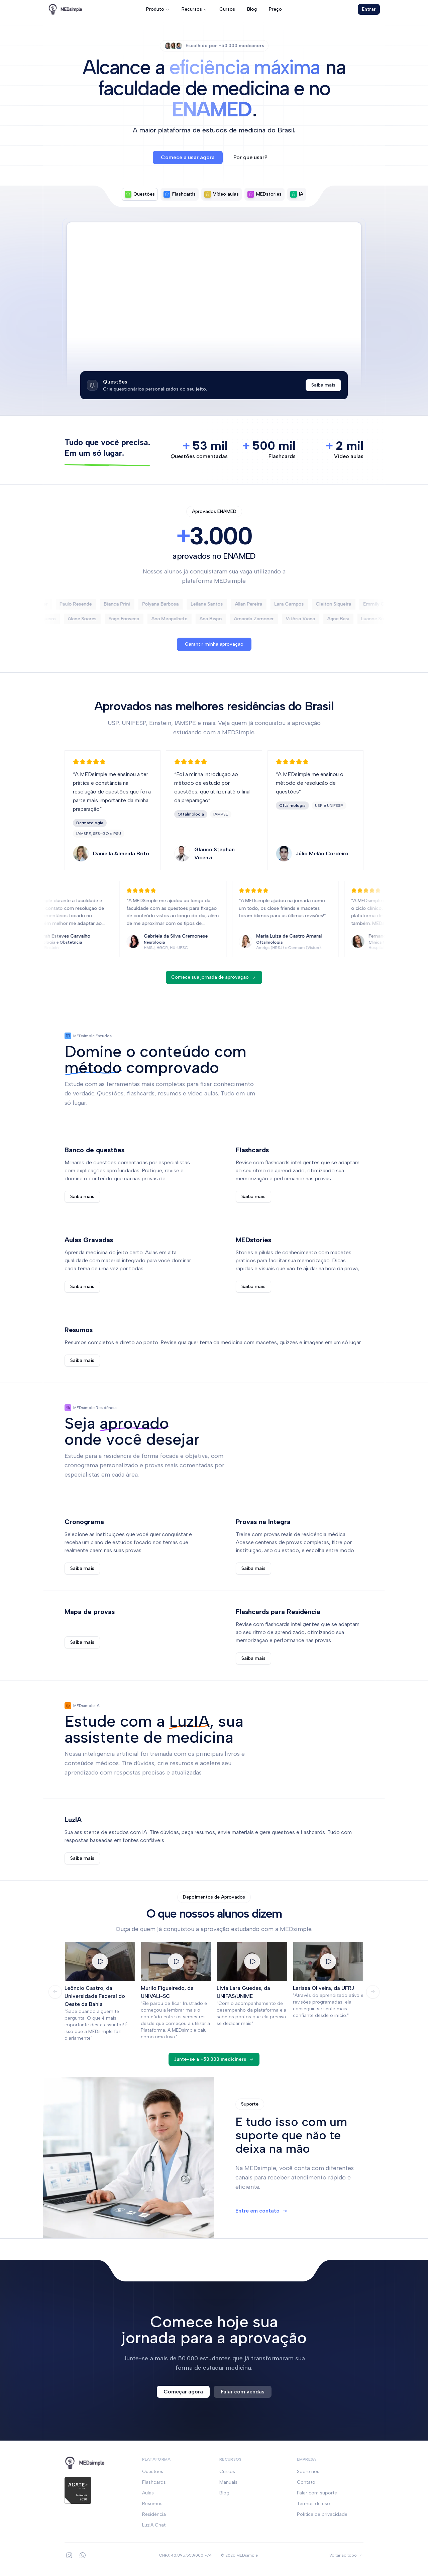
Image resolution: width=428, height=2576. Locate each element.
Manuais (228, 2482)
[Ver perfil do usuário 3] (179, 46)
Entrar (369, 9)
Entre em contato (261, 2211)
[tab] (140, 194)
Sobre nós (308, 2471)
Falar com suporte (317, 2493)
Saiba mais (323, 385)
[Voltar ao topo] (346, 2555)
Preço (275, 9)
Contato (306, 2482)
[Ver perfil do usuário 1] (168, 46)
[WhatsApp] (82, 2555)
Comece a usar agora (188, 157)
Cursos (227, 9)
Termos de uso (313, 2503)
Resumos (152, 2503)
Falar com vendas (242, 2391)
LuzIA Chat (154, 2525)
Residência (154, 2514)
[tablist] (214, 194)
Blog (252, 9)
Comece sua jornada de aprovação (214, 977)
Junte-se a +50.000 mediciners (214, 2059)
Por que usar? (250, 157)
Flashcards (154, 2482)
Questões (152, 2471)
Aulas (148, 2493)
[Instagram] (69, 2555)
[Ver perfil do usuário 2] (174, 46)
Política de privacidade (322, 2514)
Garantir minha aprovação (214, 644)
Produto (158, 9)
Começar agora (183, 2391)
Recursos (194, 9)
